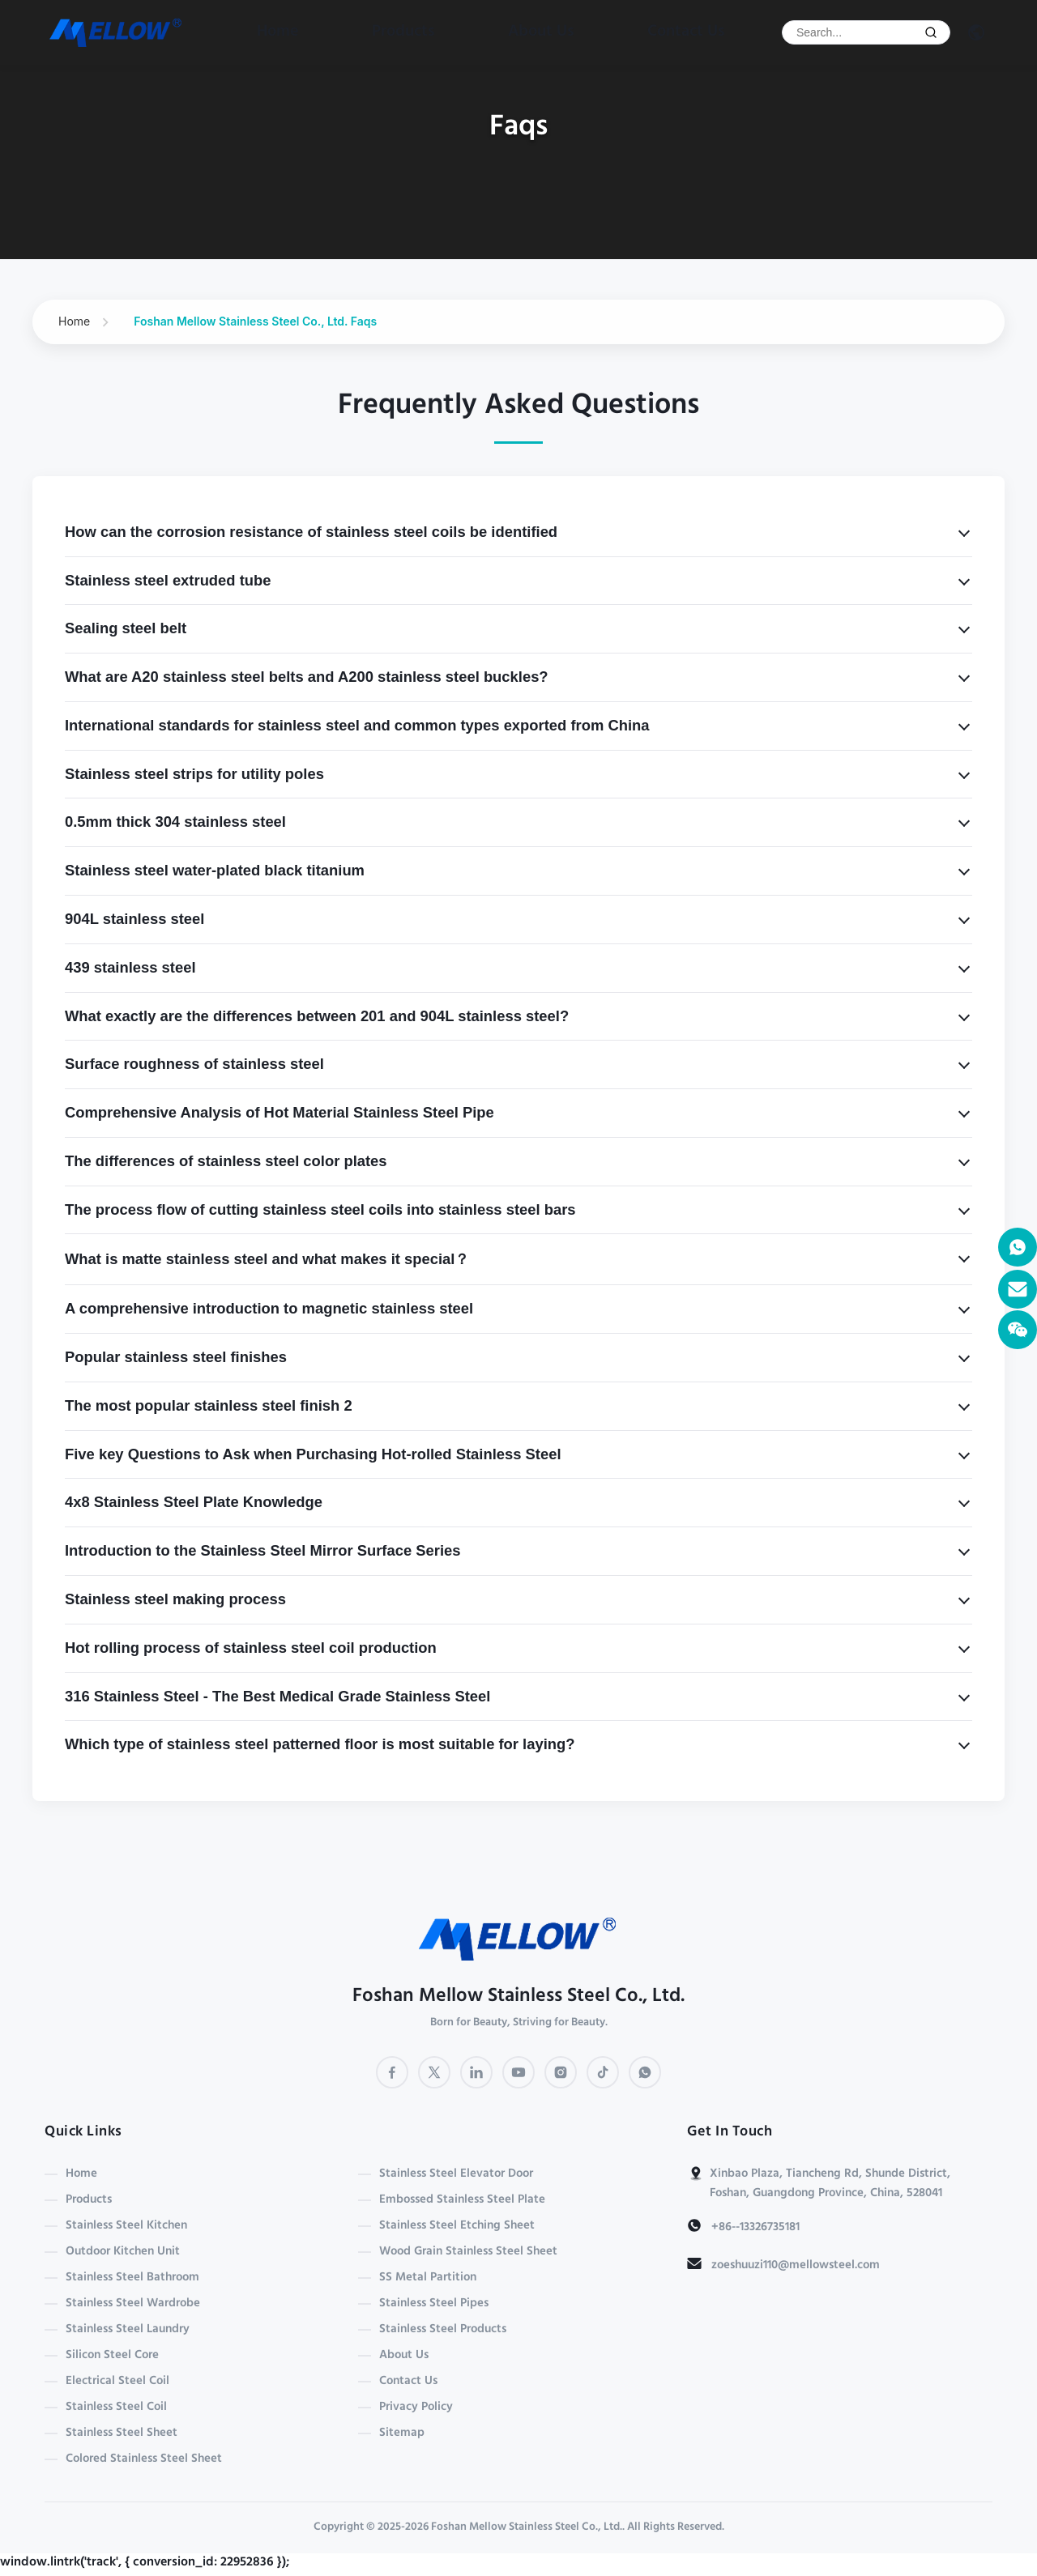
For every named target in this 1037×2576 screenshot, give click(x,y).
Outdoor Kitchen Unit (123, 2252)
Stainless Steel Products (442, 2330)
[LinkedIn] (476, 2072)
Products (403, 32)
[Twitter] (434, 2072)
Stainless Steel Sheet (121, 2433)
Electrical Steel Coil (117, 2381)
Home (278, 32)
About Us (541, 32)
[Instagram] (560, 2072)
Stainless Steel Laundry (128, 2330)
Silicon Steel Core (112, 2355)
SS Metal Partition (427, 2278)
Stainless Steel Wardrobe (133, 2304)
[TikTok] (603, 2072)
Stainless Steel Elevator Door (456, 2174)
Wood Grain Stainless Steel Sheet (468, 2252)
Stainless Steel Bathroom (132, 2278)
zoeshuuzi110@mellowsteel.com (795, 2266)
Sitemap (402, 2433)
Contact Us (686, 32)
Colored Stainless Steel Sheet (144, 2459)
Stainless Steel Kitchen (126, 2226)
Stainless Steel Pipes (434, 2304)
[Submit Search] (930, 32)
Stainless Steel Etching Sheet (457, 2226)
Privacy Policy (416, 2407)
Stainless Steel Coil (116, 2407)
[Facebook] (392, 2072)
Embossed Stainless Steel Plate (462, 2200)
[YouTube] (518, 2072)
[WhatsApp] (645, 2072)
